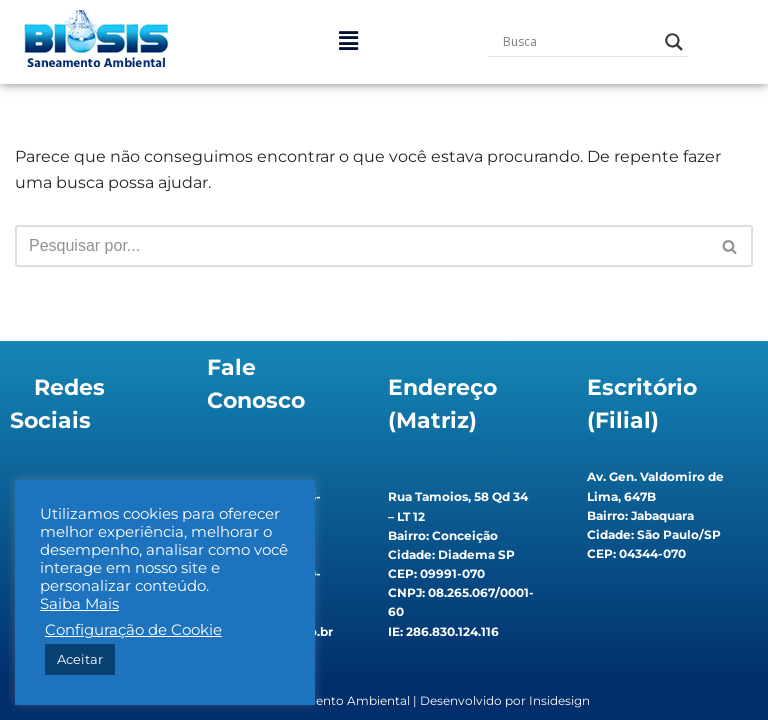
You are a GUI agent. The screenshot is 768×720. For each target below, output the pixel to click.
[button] (348, 42)
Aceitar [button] (80, 659)
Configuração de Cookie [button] (133, 630)
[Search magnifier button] (674, 42)
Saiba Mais (79, 604)
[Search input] (579, 42)
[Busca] (361, 246)
